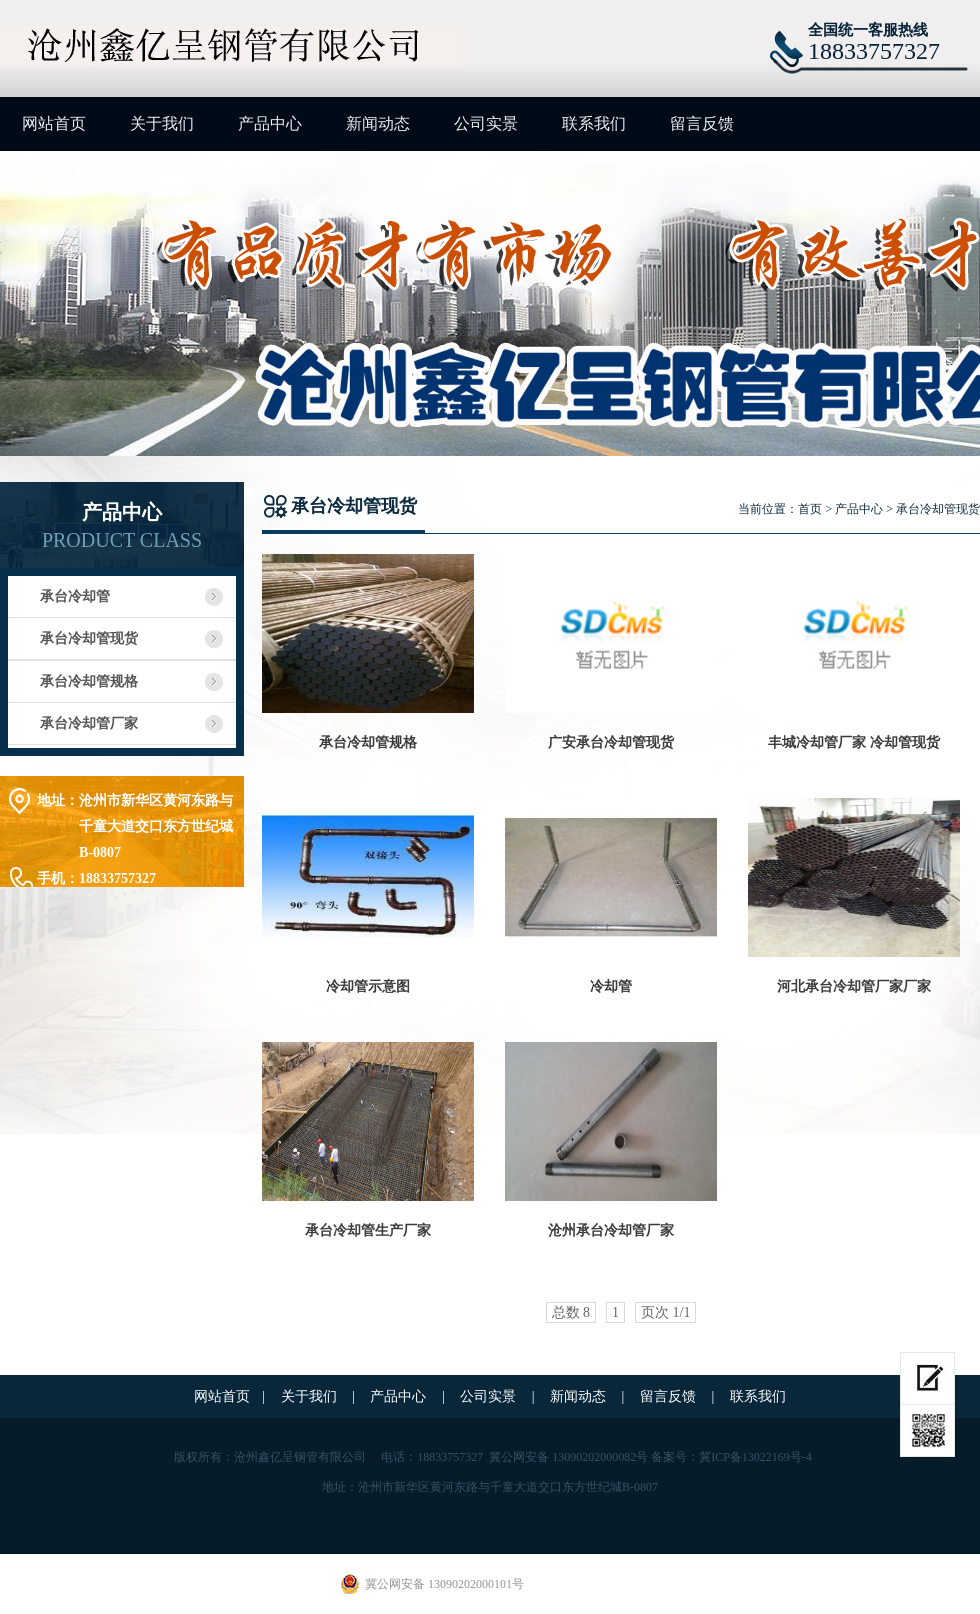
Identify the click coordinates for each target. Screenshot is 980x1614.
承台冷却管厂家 (89, 723)
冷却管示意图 (368, 986)
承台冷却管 (75, 596)
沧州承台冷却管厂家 (611, 1230)
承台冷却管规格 (89, 681)
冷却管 (611, 986)
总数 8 (571, 1312)
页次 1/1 (665, 1312)
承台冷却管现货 (89, 638)
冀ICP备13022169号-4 (755, 1457)
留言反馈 (702, 123)
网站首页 (54, 123)
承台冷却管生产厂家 (368, 1230)
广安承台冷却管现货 (611, 742)
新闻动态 (378, 123)
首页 (810, 509)
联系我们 (594, 123)
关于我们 (162, 123)
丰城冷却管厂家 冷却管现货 (854, 742)
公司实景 (486, 123)
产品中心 (270, 123)
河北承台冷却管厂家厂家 (854, 986)
